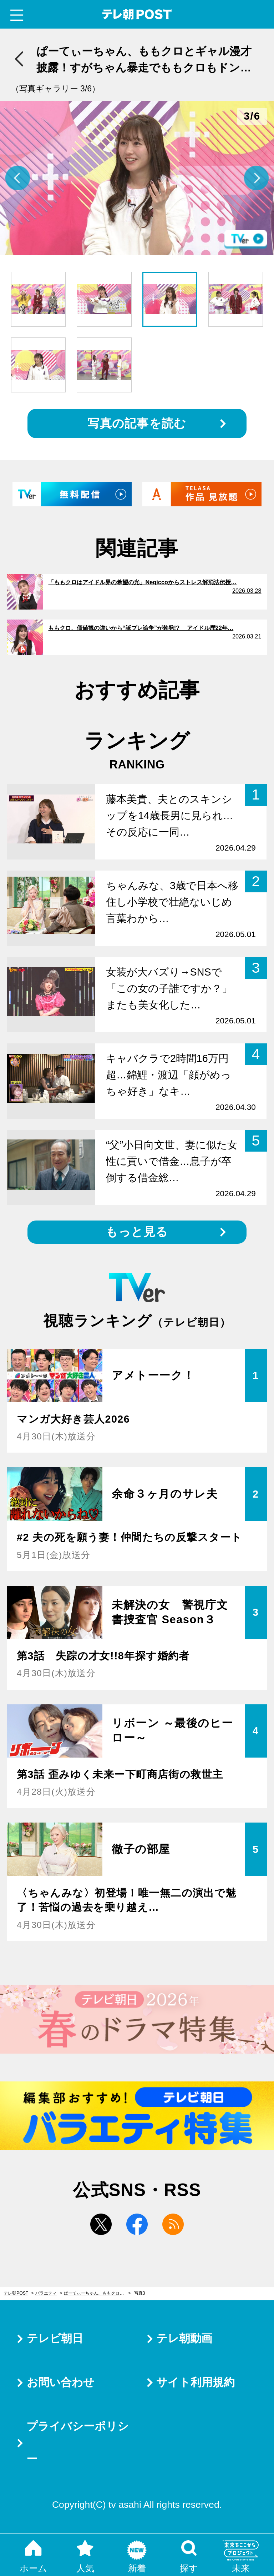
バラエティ (46, 2293)
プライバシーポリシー (77, 2442)
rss (173, 2224)
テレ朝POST (137, 14)
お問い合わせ (61, 2382)
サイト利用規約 (195, 2382)
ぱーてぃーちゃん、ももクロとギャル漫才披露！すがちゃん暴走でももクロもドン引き (97, 2293)
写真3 (139, 2293)
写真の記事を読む (136, 423)
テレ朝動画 (184, 2338)
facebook (137, 2224)
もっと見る (137, 1231)
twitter (101, 2224)
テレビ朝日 (55, 2338)
